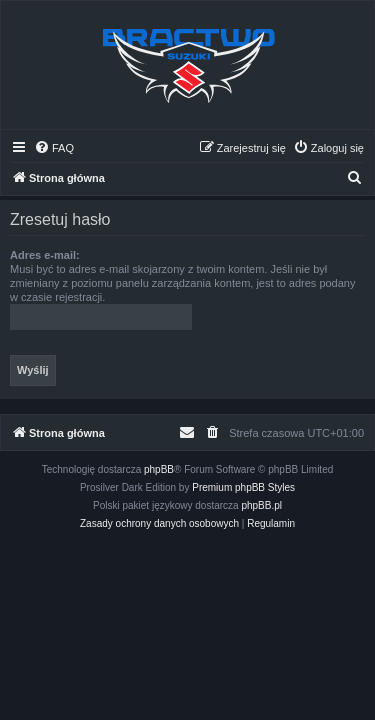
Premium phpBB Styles (243, 487)
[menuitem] (54, 148)
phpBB (159, 469)
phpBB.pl (261, 505)
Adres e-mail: (45, 255)
